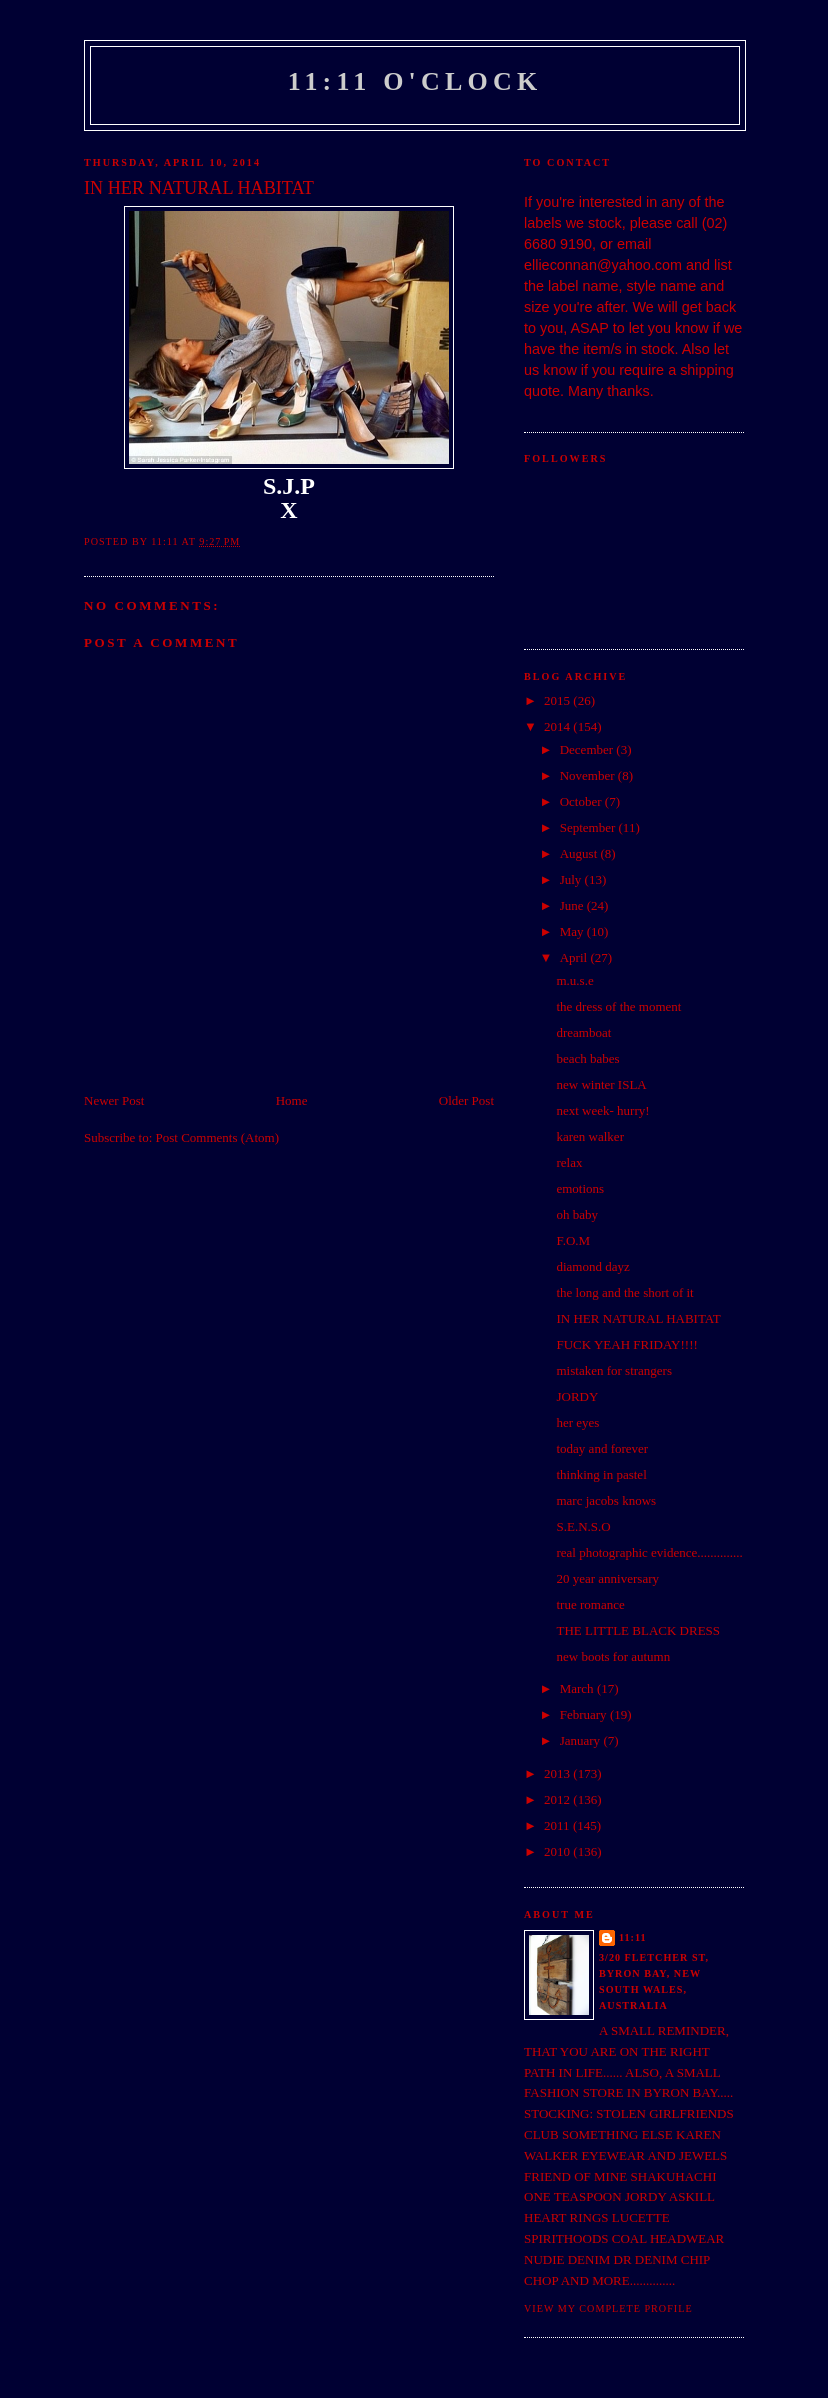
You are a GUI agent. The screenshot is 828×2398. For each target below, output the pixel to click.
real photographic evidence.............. (649, 1552)
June (573, 905)
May (573, 931)
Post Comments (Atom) (218, 1137)
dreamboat (583, 1032)
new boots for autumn (613, 1656)
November (589, 775)
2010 (558, 1851)
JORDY (577, 1396)
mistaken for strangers (614, 1370)
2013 (558, 1773)
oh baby (577, 1214)
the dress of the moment (618, 1006)
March (578, 1688)
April (575, 957)
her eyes (577, 1422)
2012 (558, 1799)
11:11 (633, 1937)
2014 (558, 726)
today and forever (602, 1448)
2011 (558, 1825)
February (585, 1714)
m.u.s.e (574, 980)
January (582, 1740)
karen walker (590, 1136)
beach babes (587, 1058)
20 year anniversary (607, 1578)
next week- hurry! (602, 1110)
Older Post (466, 1100)
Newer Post (114, 1100)
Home (292, 1100)
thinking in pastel (601, 1474)
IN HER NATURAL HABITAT (638, 1318)
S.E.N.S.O (583, 1526)
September (589, 827)
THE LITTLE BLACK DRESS (638, 1630)
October (582, 801)
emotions (580, 1188)
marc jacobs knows (606, 1500)
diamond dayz (592, 1266)
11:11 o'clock (415, 81)
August (580, 853)
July (572, 879)
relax (569, 1162)
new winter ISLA (601, 1084)
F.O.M (573, 1240)
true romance (590, 1604)
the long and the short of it (624, 1292)
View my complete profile (608, 2308)
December (588, 749)
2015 (558, 700)
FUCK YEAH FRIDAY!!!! (626, 1344)
